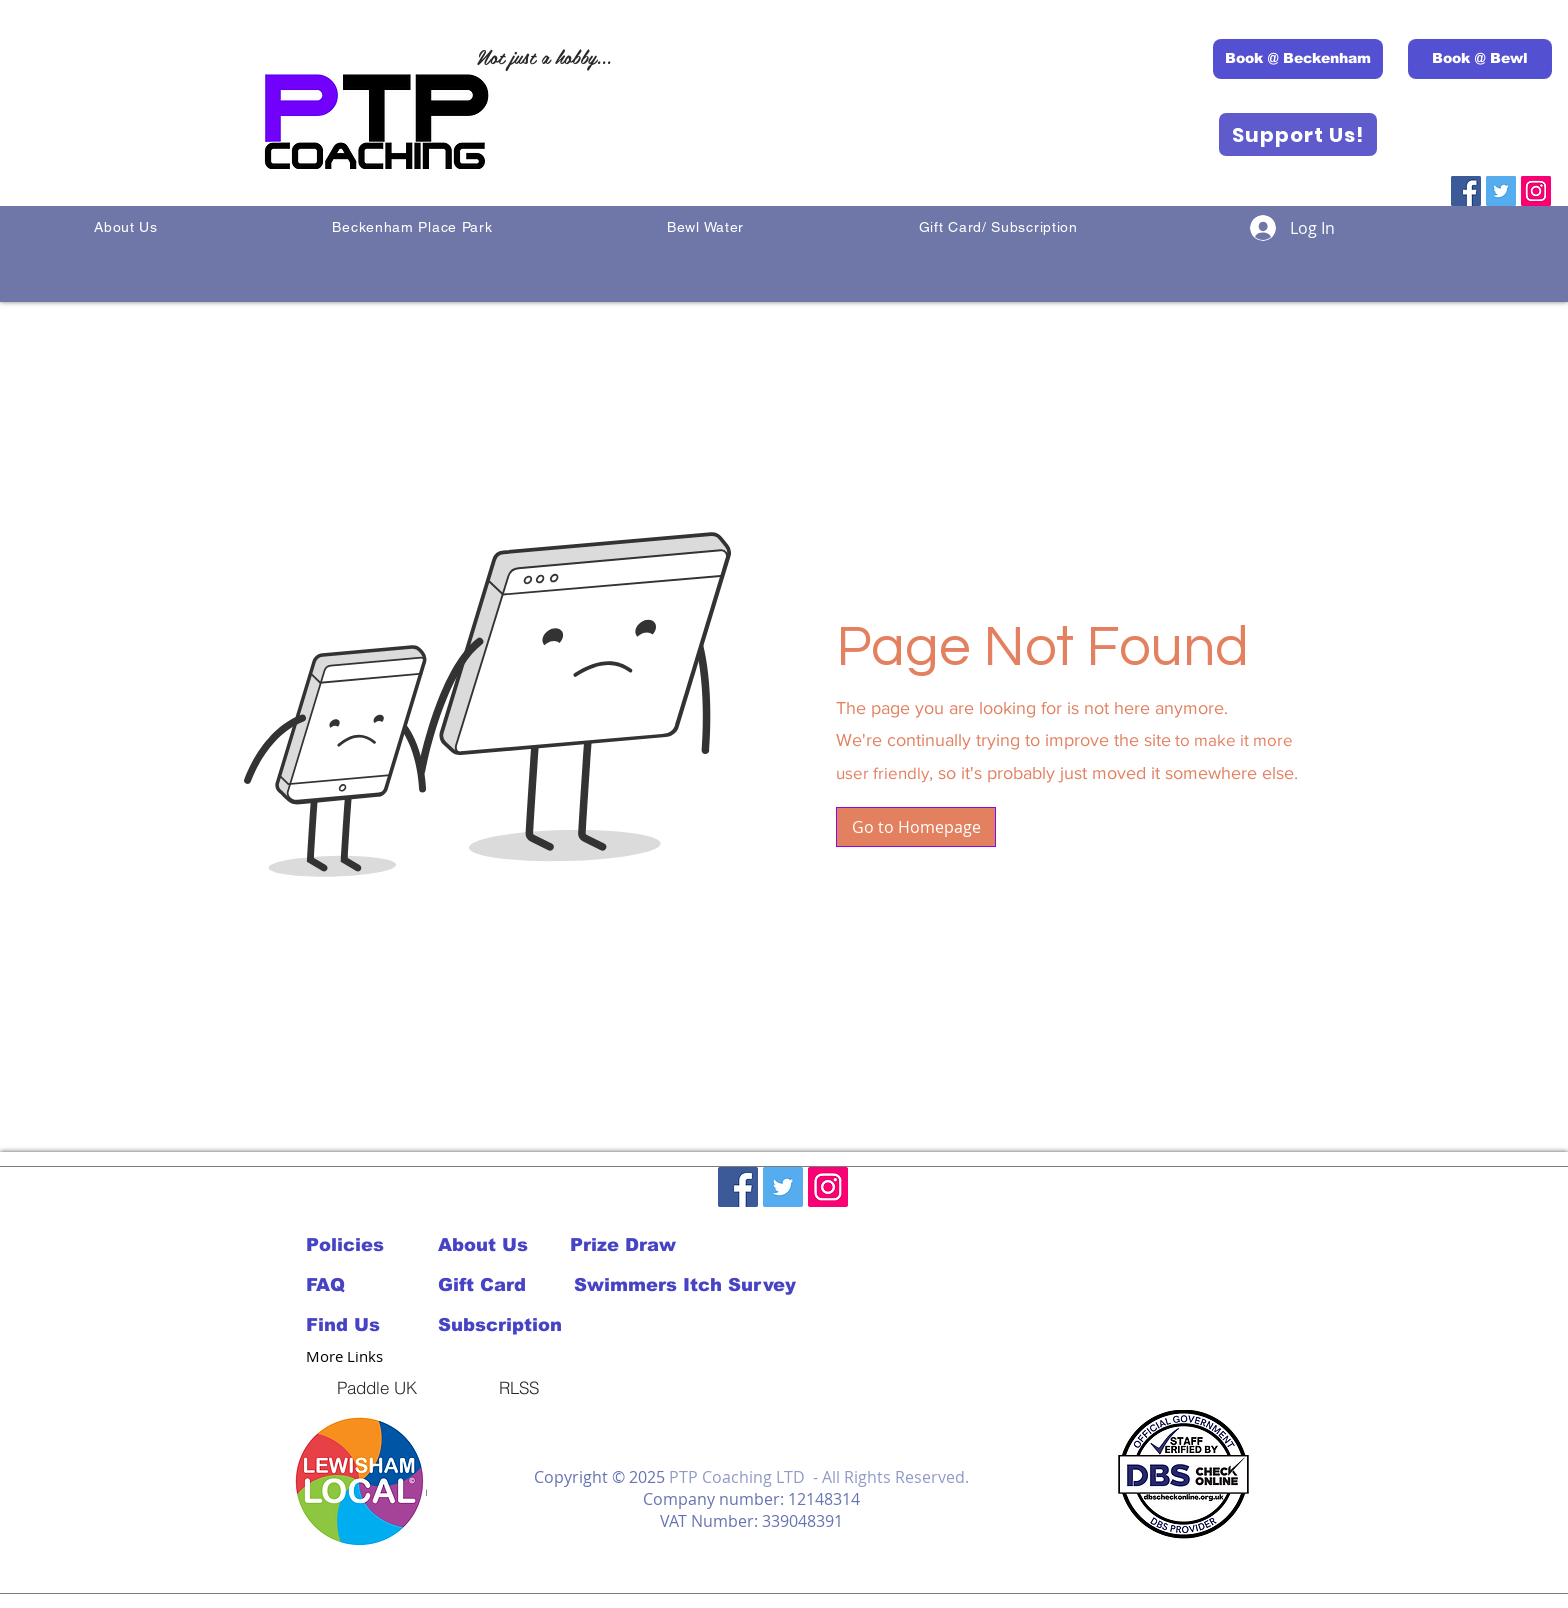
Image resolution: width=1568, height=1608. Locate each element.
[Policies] (353, 1245)
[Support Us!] (1298, 134)
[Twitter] (1501, 191)
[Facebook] (1466, 191)
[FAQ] (353, 1285)
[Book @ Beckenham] (1298, 59)
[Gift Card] (504, 1285)
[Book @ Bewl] (1480, 59)
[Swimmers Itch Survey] (684, 1285)
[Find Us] (372, 1325)
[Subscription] (504, 1325)
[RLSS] (519, 1387)
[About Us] (504, 1245)
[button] (916, 827)
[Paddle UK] (377, 1387)
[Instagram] (1536, 191)
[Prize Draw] (636, 1245)
